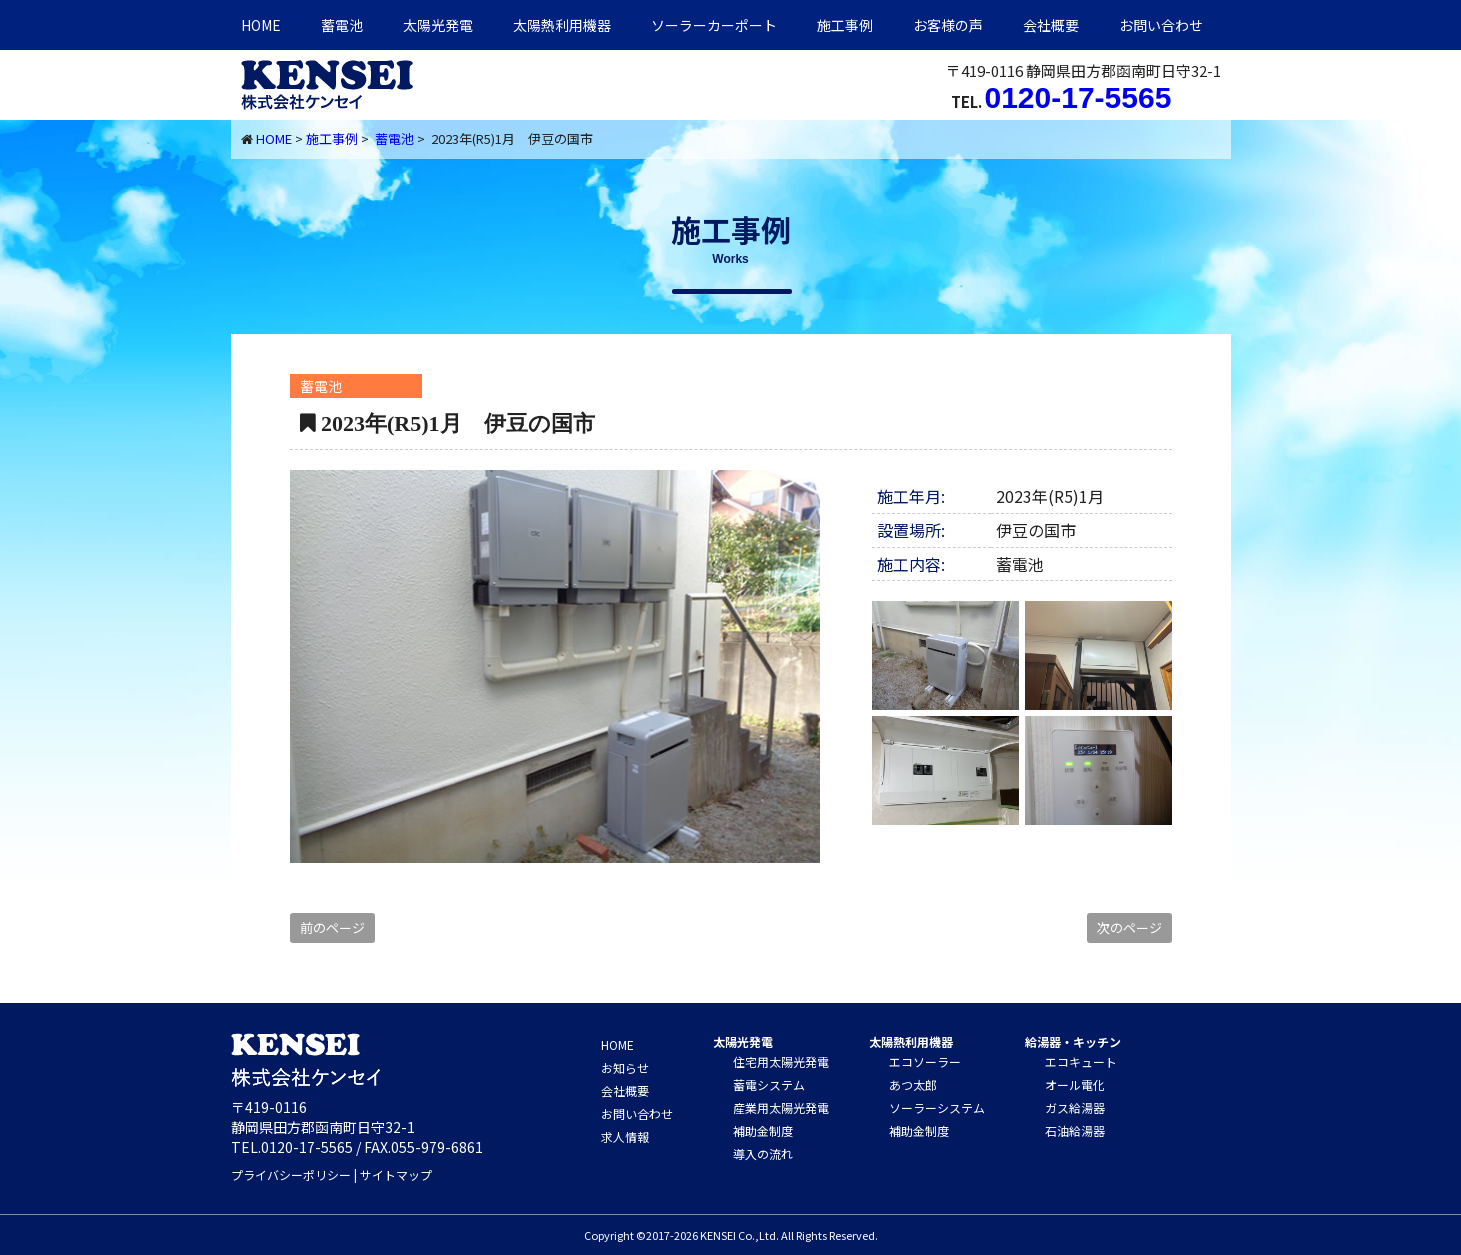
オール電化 (1075, 1084)
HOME (261, 25)
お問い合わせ (1161, 25)
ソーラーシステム (937, 1107)
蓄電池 (342, 25)
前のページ (332, 927)
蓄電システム (769, 1084)
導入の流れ (763, 1153)
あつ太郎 (913, 1084)
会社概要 (1051, 25)
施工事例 (845, 25)
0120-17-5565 (1078, 97)
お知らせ (625, 1067)
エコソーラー (925, 1061)
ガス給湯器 (1075, 1107)
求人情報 (625, 1136)
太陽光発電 (438, 25)
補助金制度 (763, 1130)
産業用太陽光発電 (781, 1107)
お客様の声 (948, 25)
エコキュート (1081, 1061)
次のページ (1129, 927)
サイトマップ (396, 1174)
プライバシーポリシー (291, 1174)
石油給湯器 (1075, 1130)
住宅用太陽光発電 (781, 1061)
